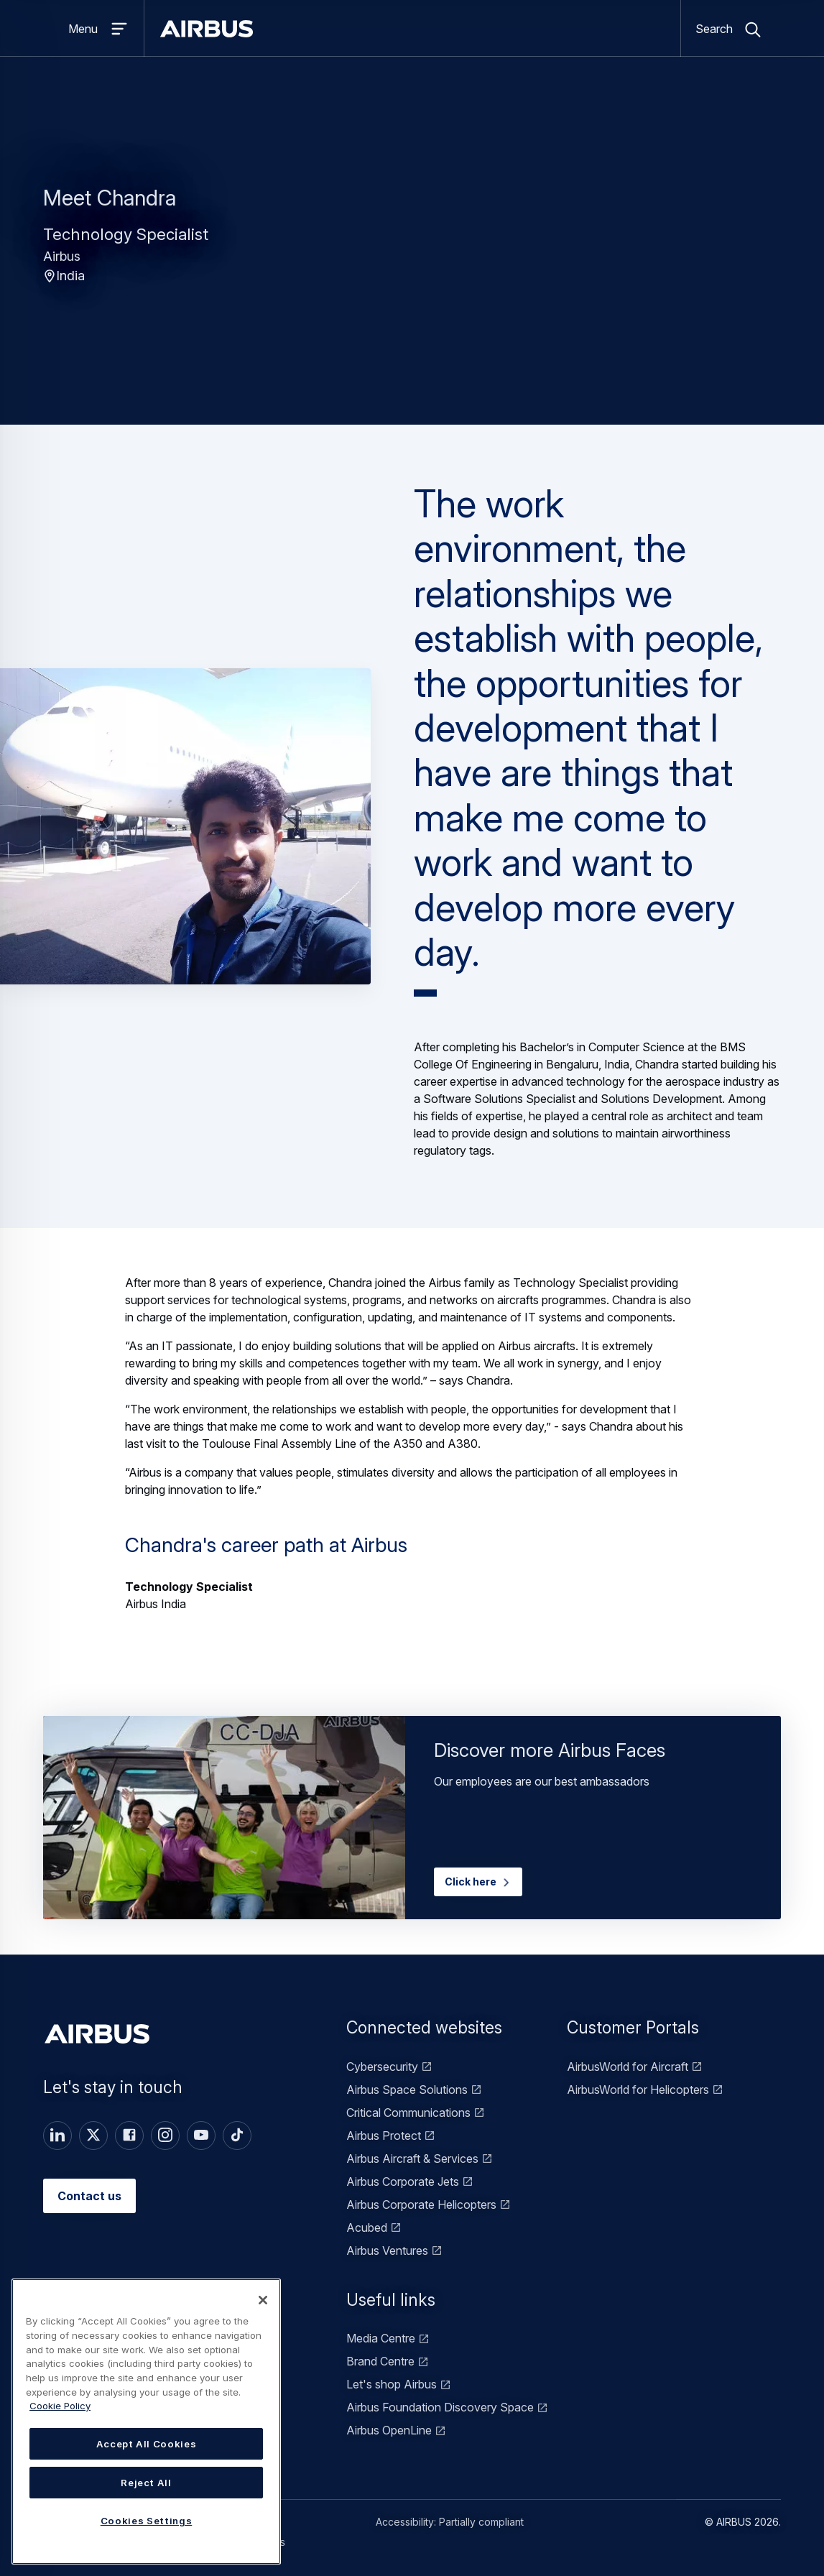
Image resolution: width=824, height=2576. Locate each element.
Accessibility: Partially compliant (450, 2522)
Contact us (89, 2196)
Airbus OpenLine (389, 2430)
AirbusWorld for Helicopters (638, 2089)
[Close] (263, 2300)
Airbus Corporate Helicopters (421, 2204)
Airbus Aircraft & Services (412, 2158)
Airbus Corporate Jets (402, 2181)
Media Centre (380, 2338)
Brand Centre (380, 2361)
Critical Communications (408, 2112)
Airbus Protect (383, 2135)
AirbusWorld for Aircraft (627, 2066)
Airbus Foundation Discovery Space (440, 2407)
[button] (185, 826)
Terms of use (241, 2522)
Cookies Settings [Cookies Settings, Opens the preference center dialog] (147, 2520)
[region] (146, 2422)
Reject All (146, 2482)
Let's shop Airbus (391, 2384)
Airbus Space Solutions (407, 2089)
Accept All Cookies (146, 2444)
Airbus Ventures (387, 2250)
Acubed (366, 2227)
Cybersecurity (382, 2066)
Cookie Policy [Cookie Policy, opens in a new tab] (60, 2405)
